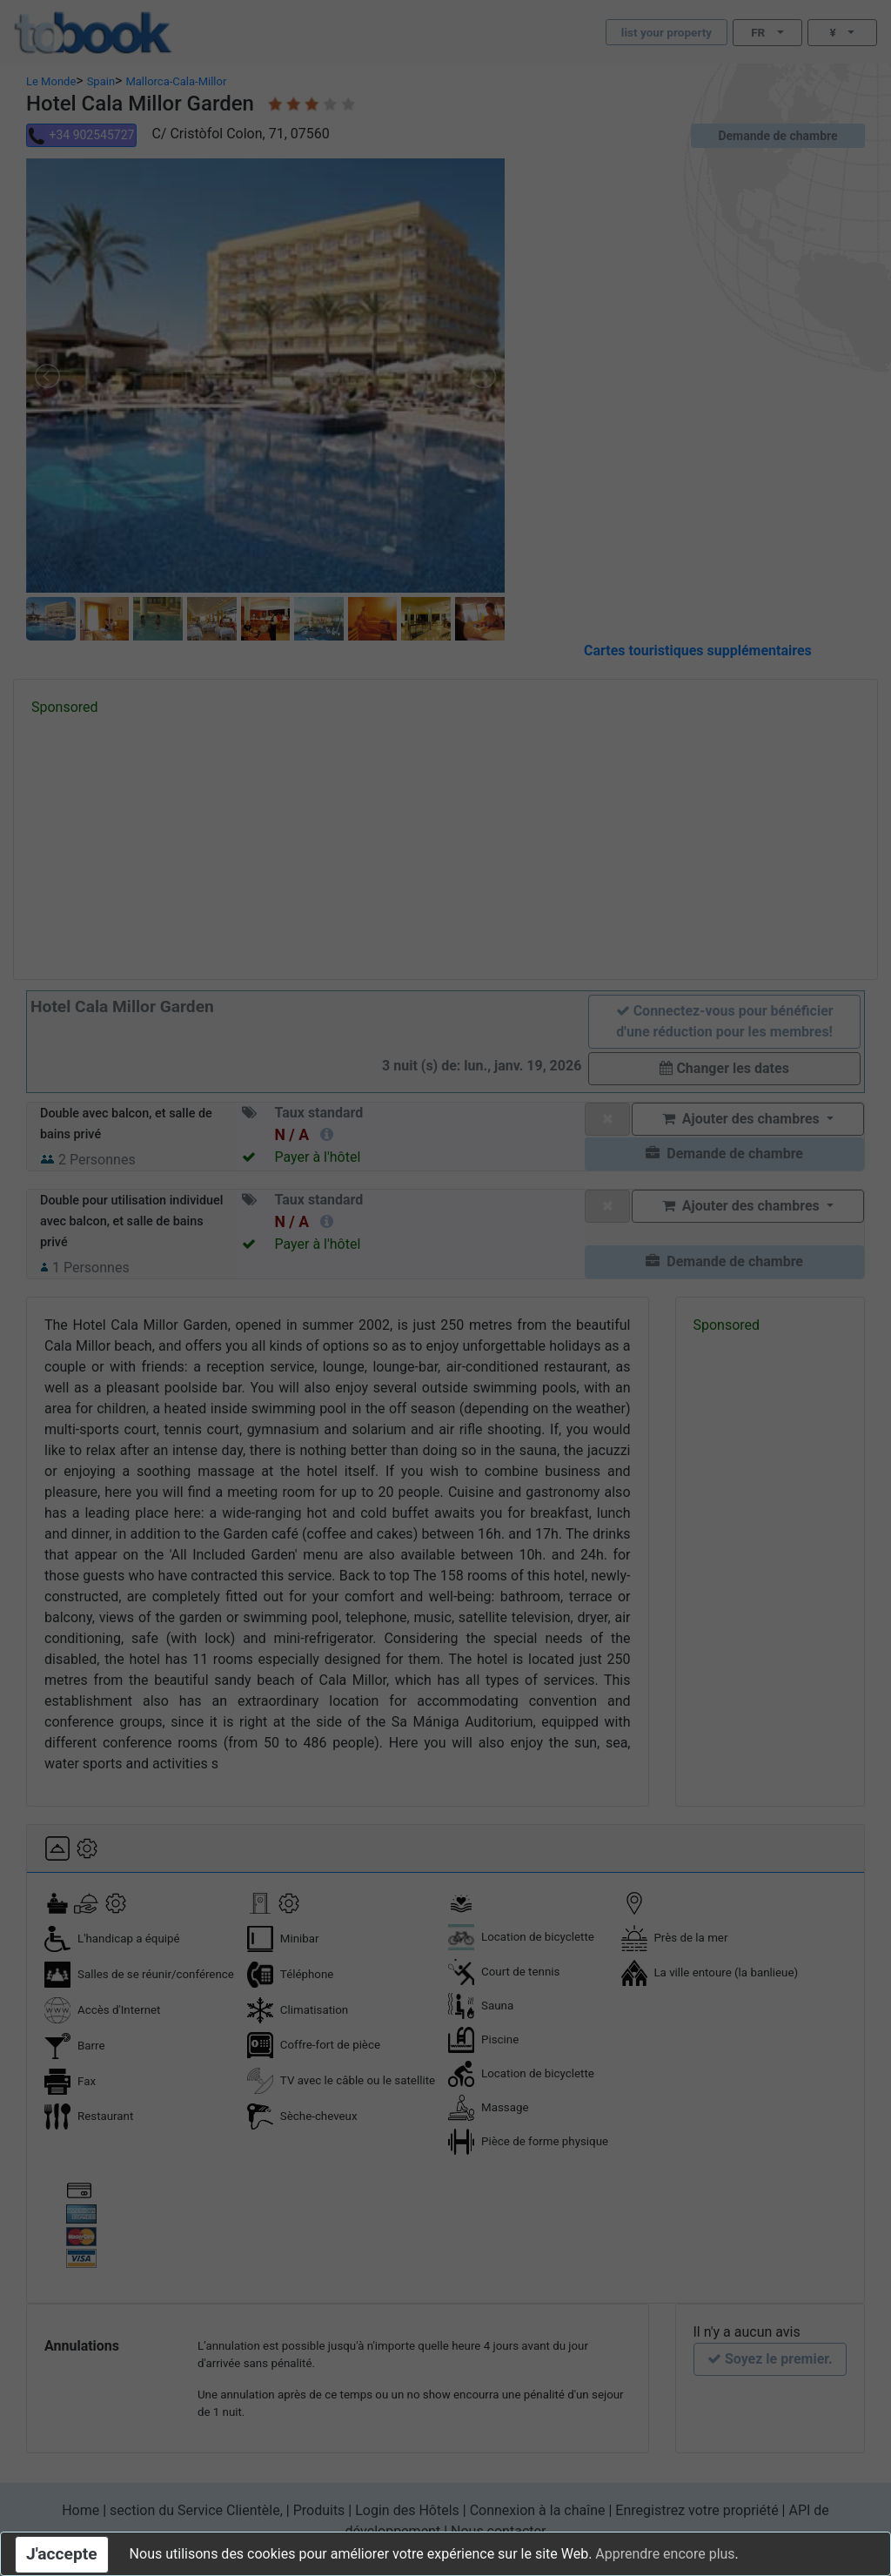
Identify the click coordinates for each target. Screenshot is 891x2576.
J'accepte (61, 2554)
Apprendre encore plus (664, 2554)
